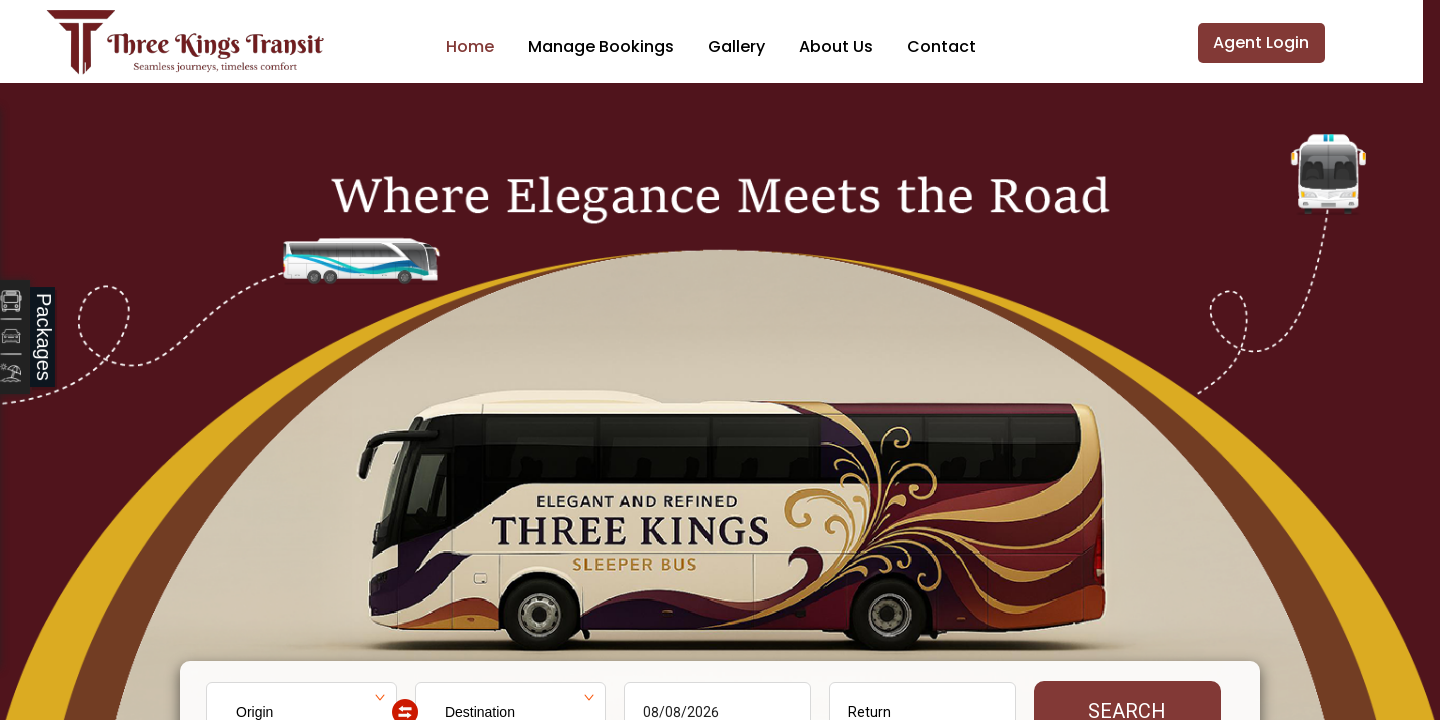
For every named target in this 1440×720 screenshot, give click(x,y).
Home (470, 46)
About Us (836, 46)
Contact (941, 46)
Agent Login (1261, 42)
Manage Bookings (601, 46)
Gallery (736, 46)
